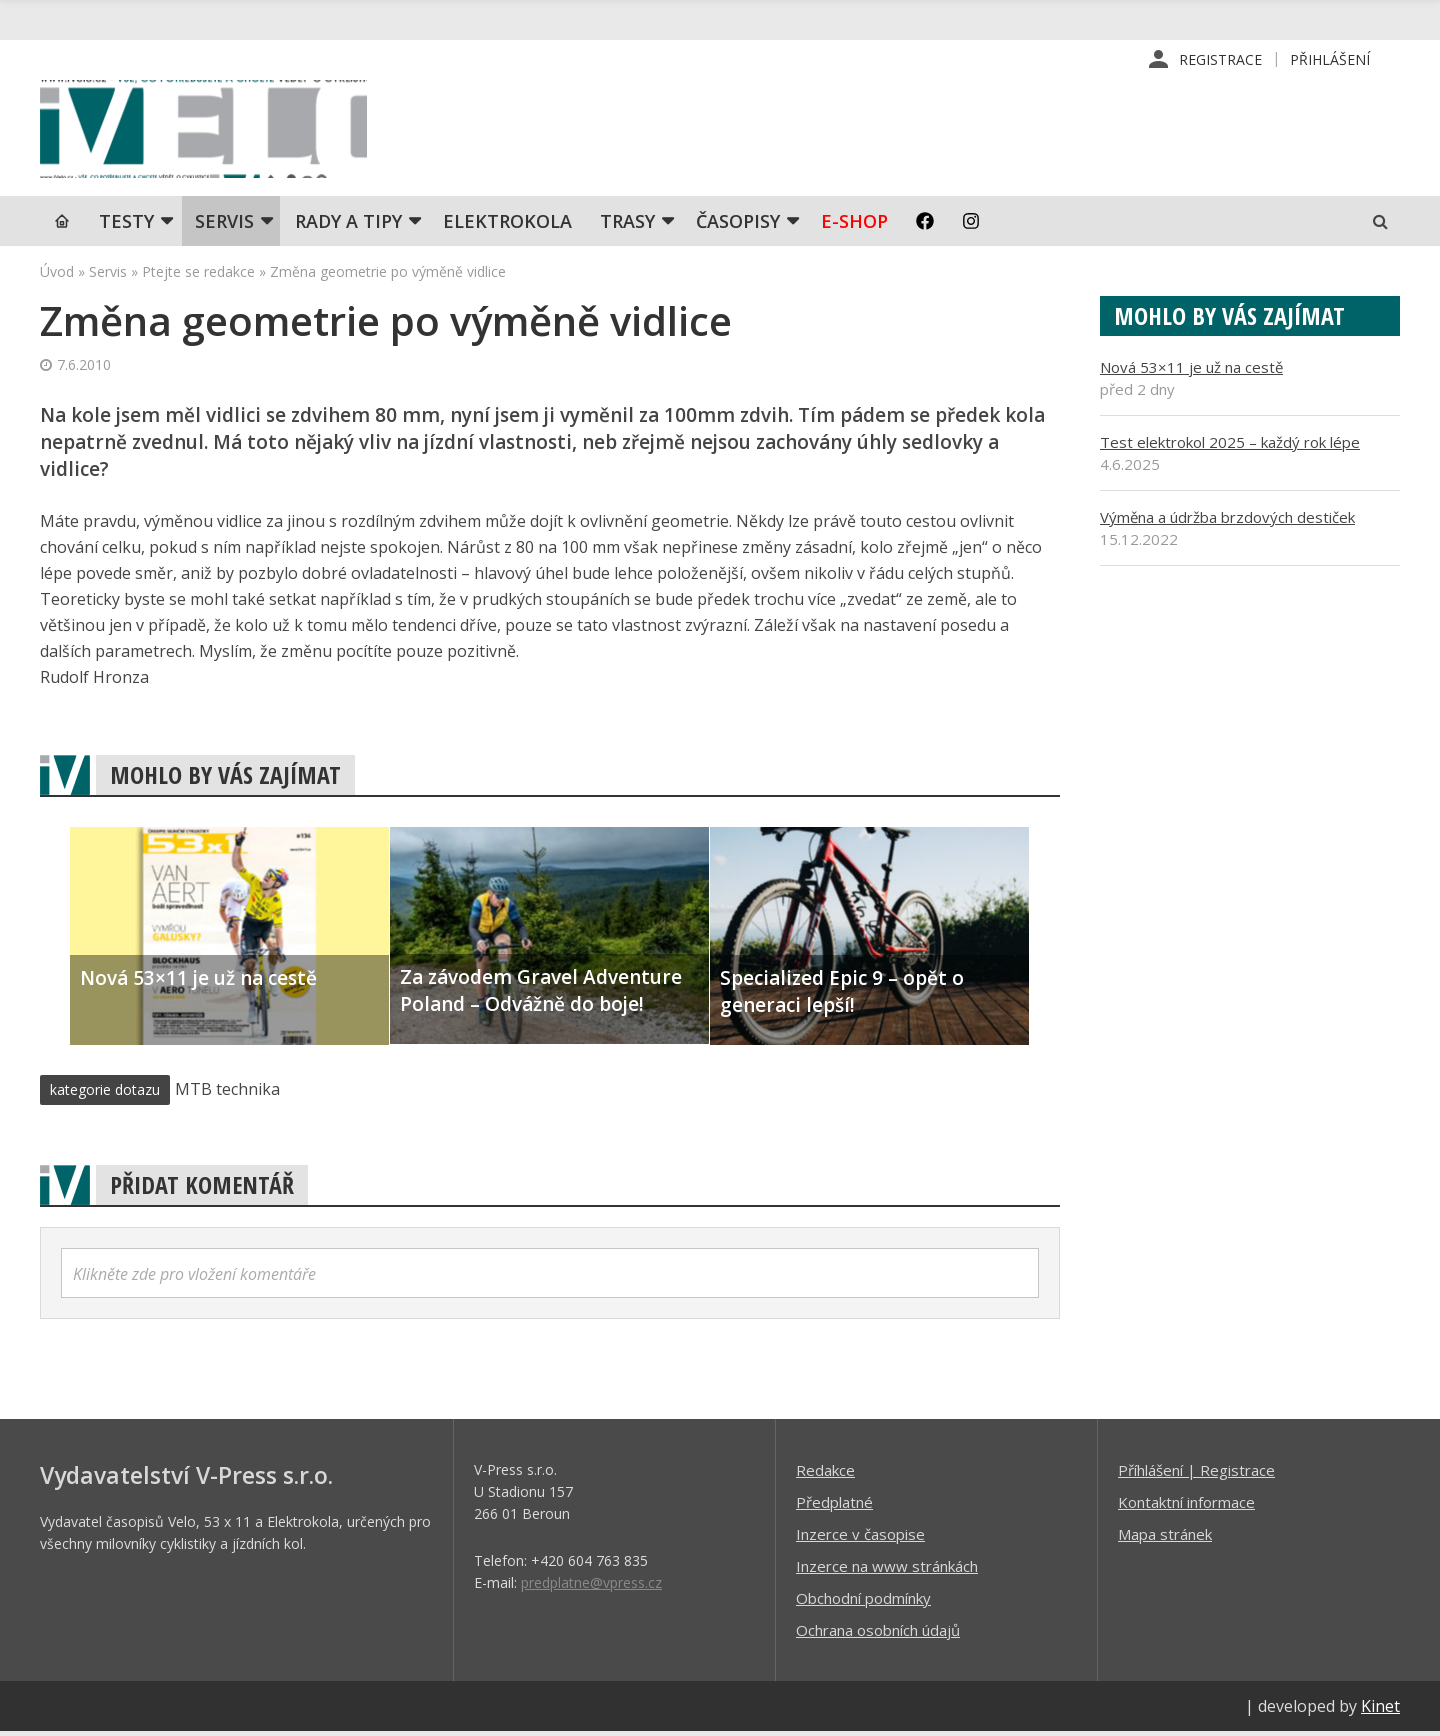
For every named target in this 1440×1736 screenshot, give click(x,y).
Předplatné (834, 1506)
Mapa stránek (1165, 1538)
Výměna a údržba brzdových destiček (1227, 521)
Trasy (627, 225)
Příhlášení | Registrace (1196, 1474)
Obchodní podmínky (863, 1602)
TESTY (126, 225)
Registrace (1220, 59)
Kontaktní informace (1186, 1506)
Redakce (825, 1474)
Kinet (1380, 1710)
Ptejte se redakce (198, 275)
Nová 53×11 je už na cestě (1191, 371)
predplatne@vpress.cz (591, 1586)
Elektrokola (507, 225)
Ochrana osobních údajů (878, 1634)
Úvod (57, 275)
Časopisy (738, 225)
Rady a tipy (348, 225)
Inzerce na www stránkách (887, 1570)
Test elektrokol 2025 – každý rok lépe (1230, 446)
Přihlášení (1330, 59)
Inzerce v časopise (860, 1538)
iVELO (210, 131)
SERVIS (224, 225)
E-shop (854, 225)
